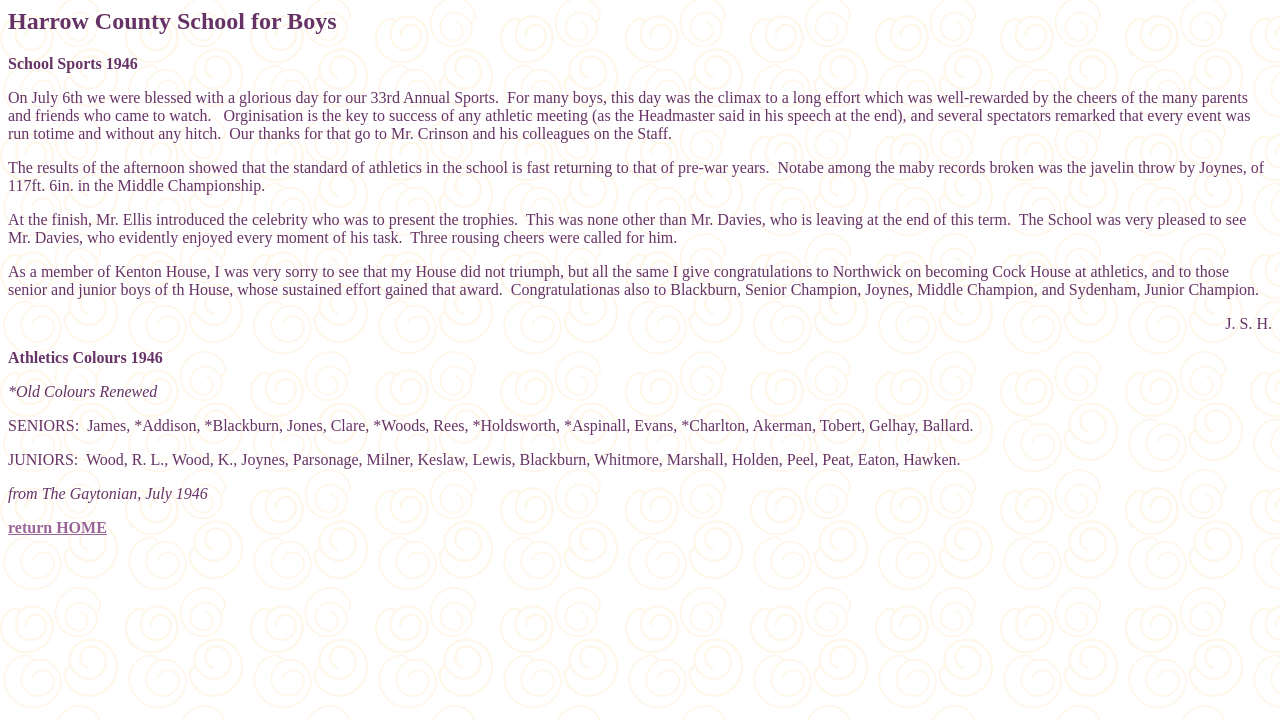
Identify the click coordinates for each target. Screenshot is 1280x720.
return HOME (57, 527)
